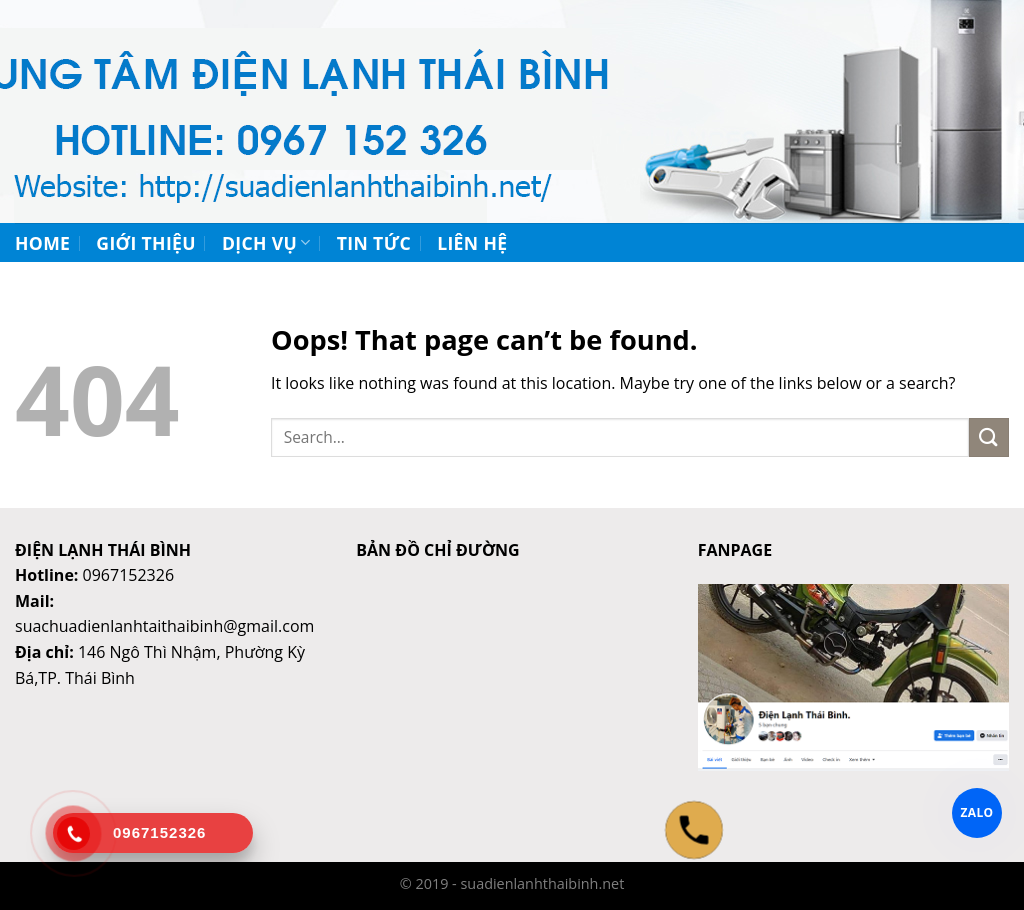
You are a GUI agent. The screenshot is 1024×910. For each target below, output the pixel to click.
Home (42, 243)
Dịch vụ (266, 243)
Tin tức (374, 243)
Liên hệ (472, 243)
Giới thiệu (146, 243)
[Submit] (989, 437)
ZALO (977, 812)
